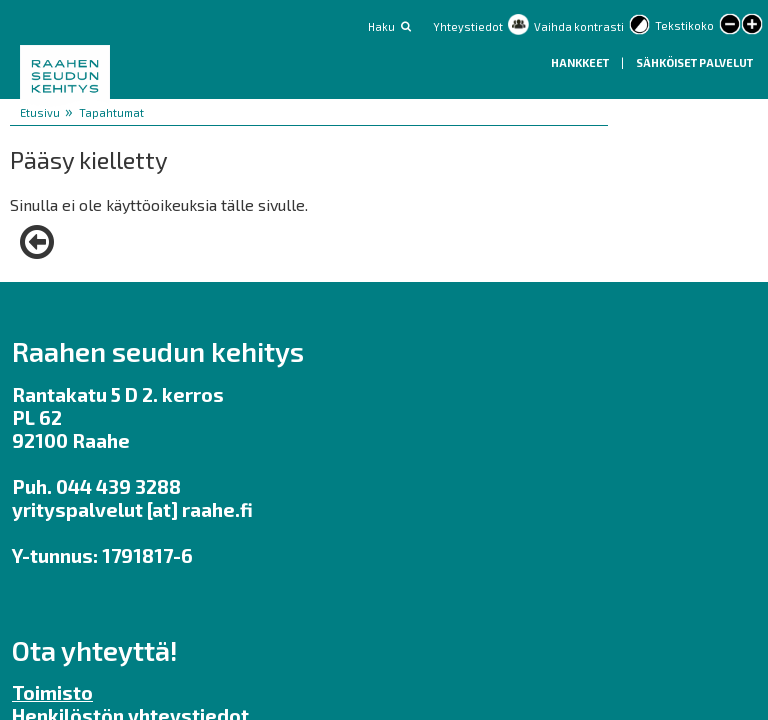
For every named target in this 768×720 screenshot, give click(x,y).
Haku (381, 26)
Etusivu (40, 112)
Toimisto (52, 692)
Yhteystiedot (468, 26)
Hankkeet (581, 62)
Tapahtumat (111, 112)
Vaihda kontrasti (579, 26)
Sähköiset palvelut (694, 62)
